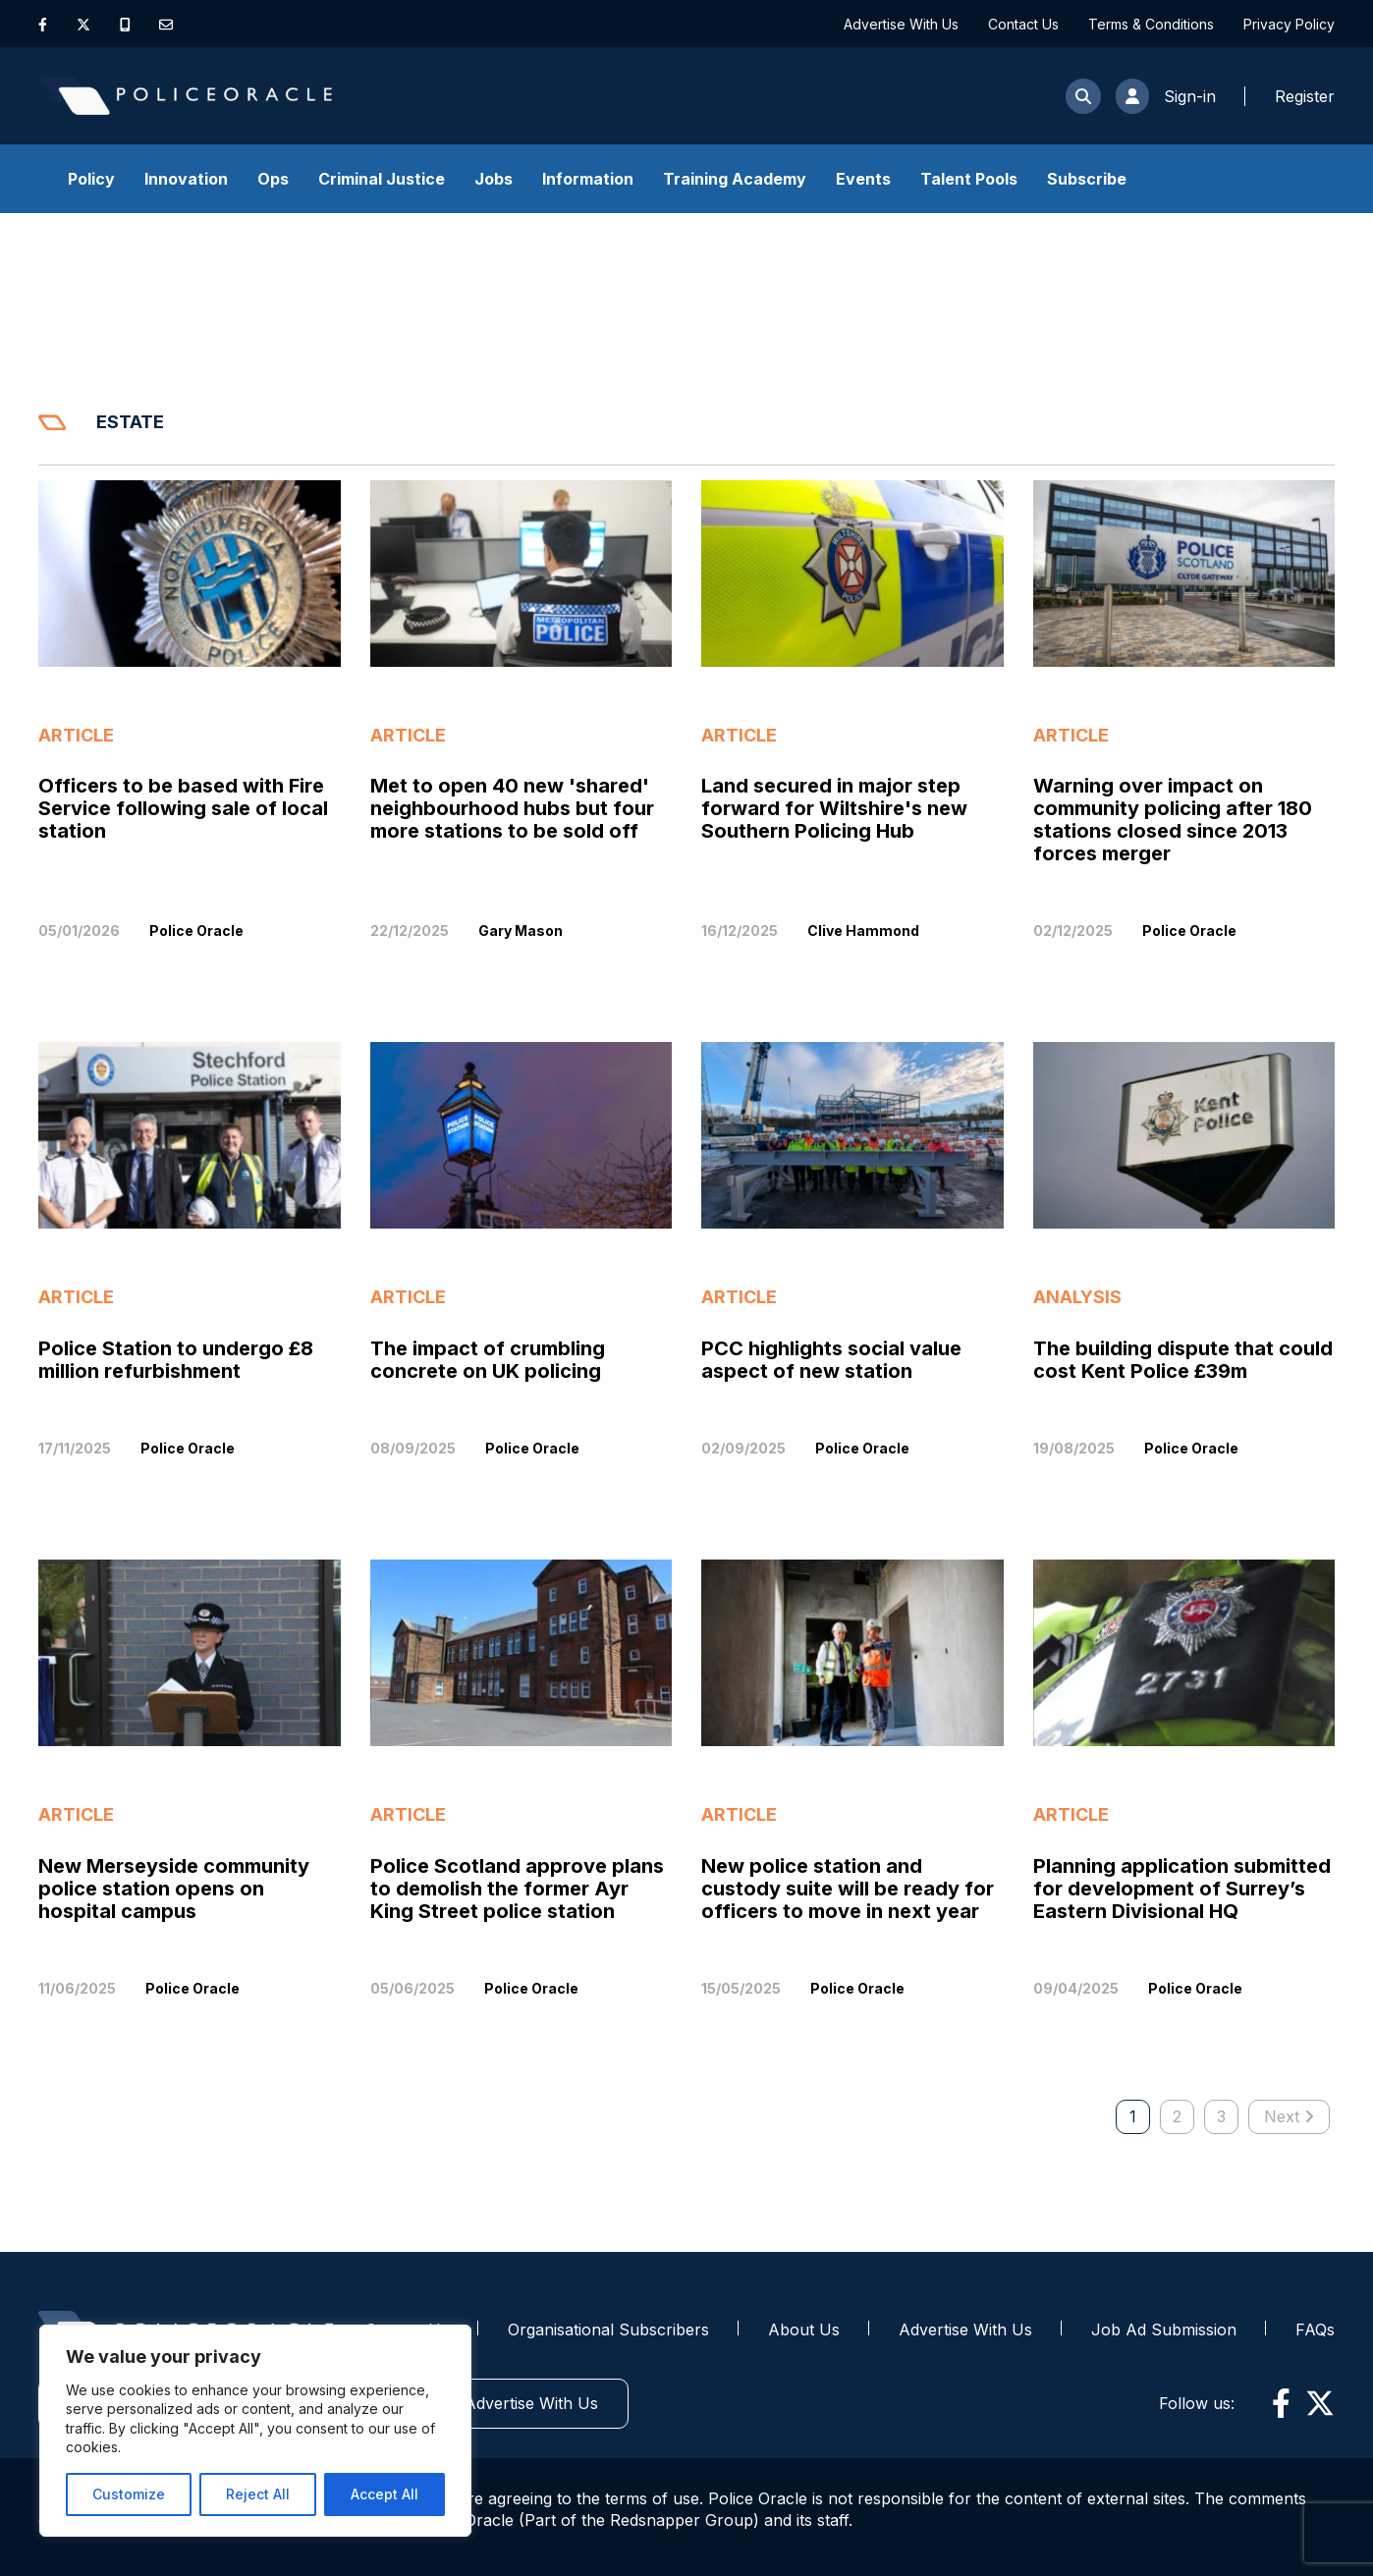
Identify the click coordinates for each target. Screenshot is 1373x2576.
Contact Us (1023, 24)
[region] (255, 2431)
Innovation (186, 179)
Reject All (258, 2494)
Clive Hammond (863, 931)
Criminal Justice (381, 179)
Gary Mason (520, 931)
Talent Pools (968, 179)
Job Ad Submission (1163, 2329)
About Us (804, 2329)
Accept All (384, 2494)
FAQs (1315, 2329)
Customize (128, 2494)
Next (1289, 2116)
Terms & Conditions (1151, 24)
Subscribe (1086, 179)
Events (863, 179)
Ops (273, 179)
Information (587, 179)
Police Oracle (196, 931)
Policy (91, 179)
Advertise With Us (901, 24)
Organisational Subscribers (608, 2329)
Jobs (493, 179)
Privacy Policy (1289, 24)
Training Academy (734, 179)
